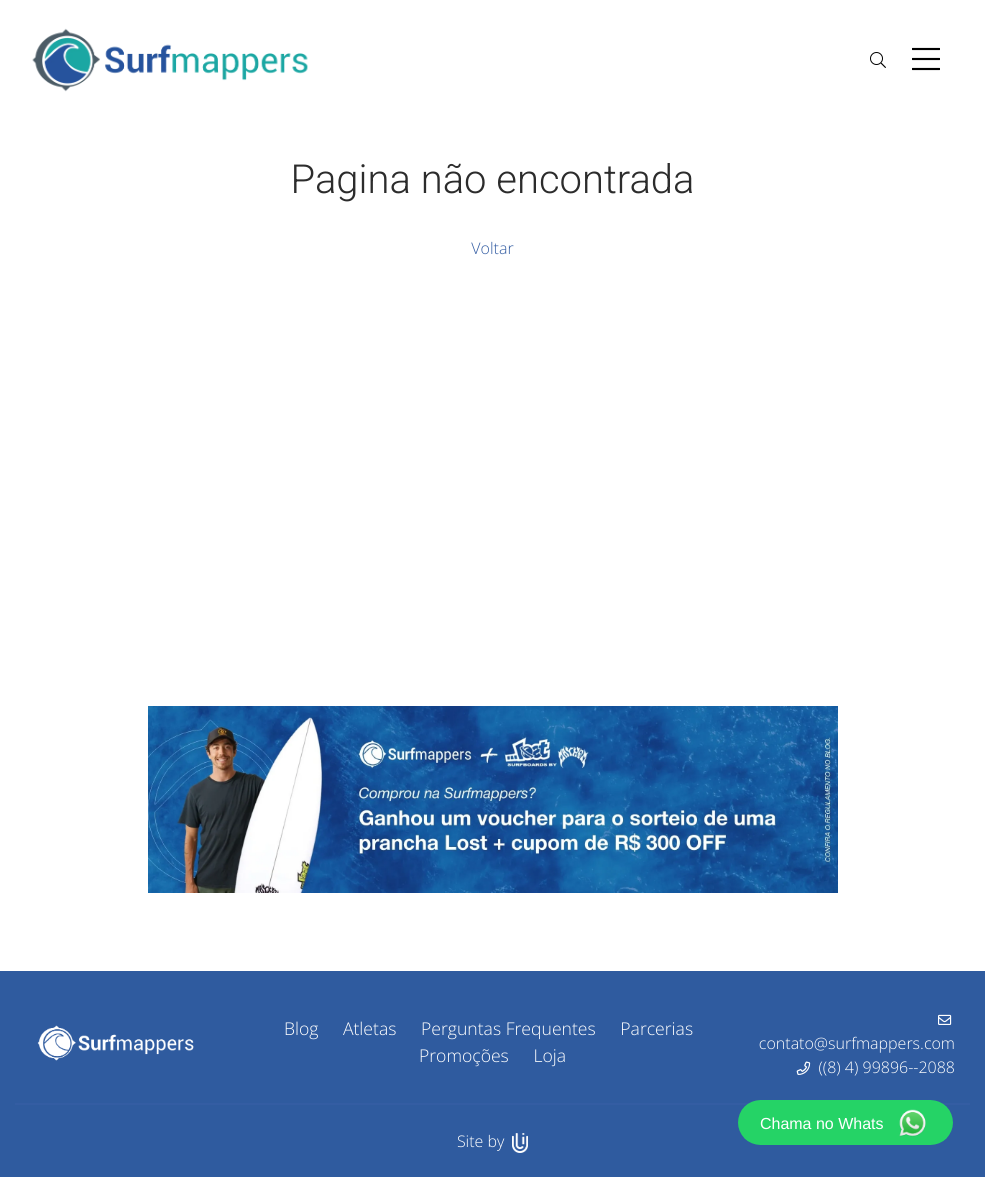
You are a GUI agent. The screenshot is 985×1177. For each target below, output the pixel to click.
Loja (549, 1056)
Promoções (464, 1056)
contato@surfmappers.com (857, 1043)
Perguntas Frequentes (508, 1029)
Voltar (492, 248)
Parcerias (656, 1029)
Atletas (370, 1029)
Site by (492, 1141)
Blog (301, 1029)
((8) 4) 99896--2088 (887, 1067)
